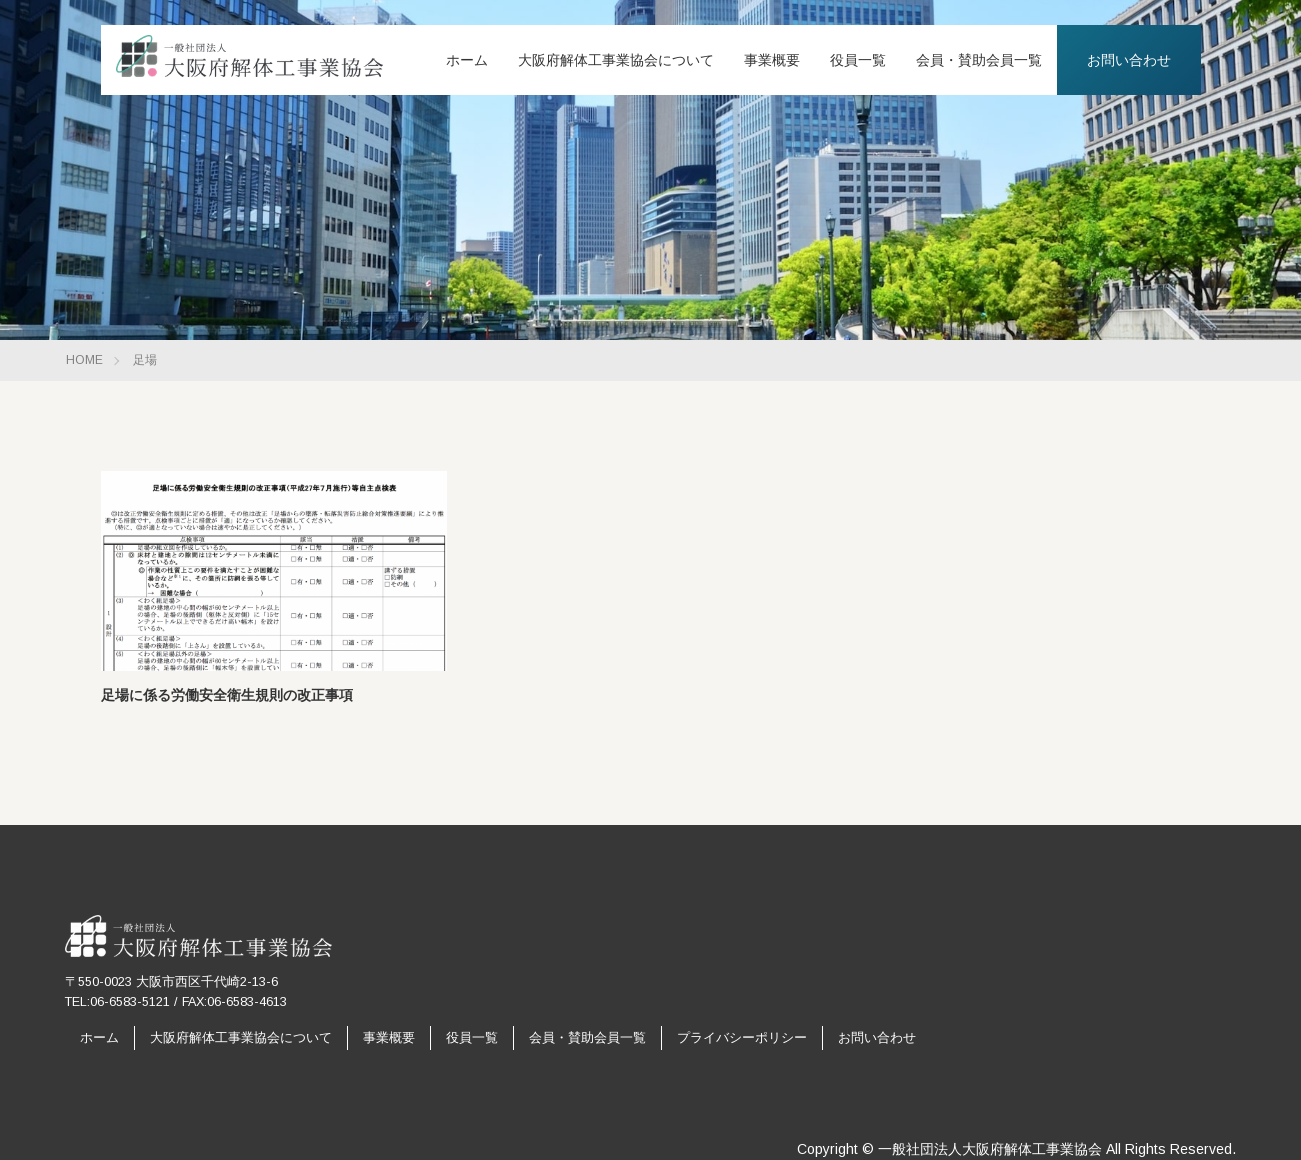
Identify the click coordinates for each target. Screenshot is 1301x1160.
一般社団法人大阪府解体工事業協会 (990, 1149)
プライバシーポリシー (742, 1038)
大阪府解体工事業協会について (616, 60)
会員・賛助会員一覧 (979, 60)
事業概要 (772, 60)
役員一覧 (858, 60)
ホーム (467, 60)
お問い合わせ (1129, 60)
